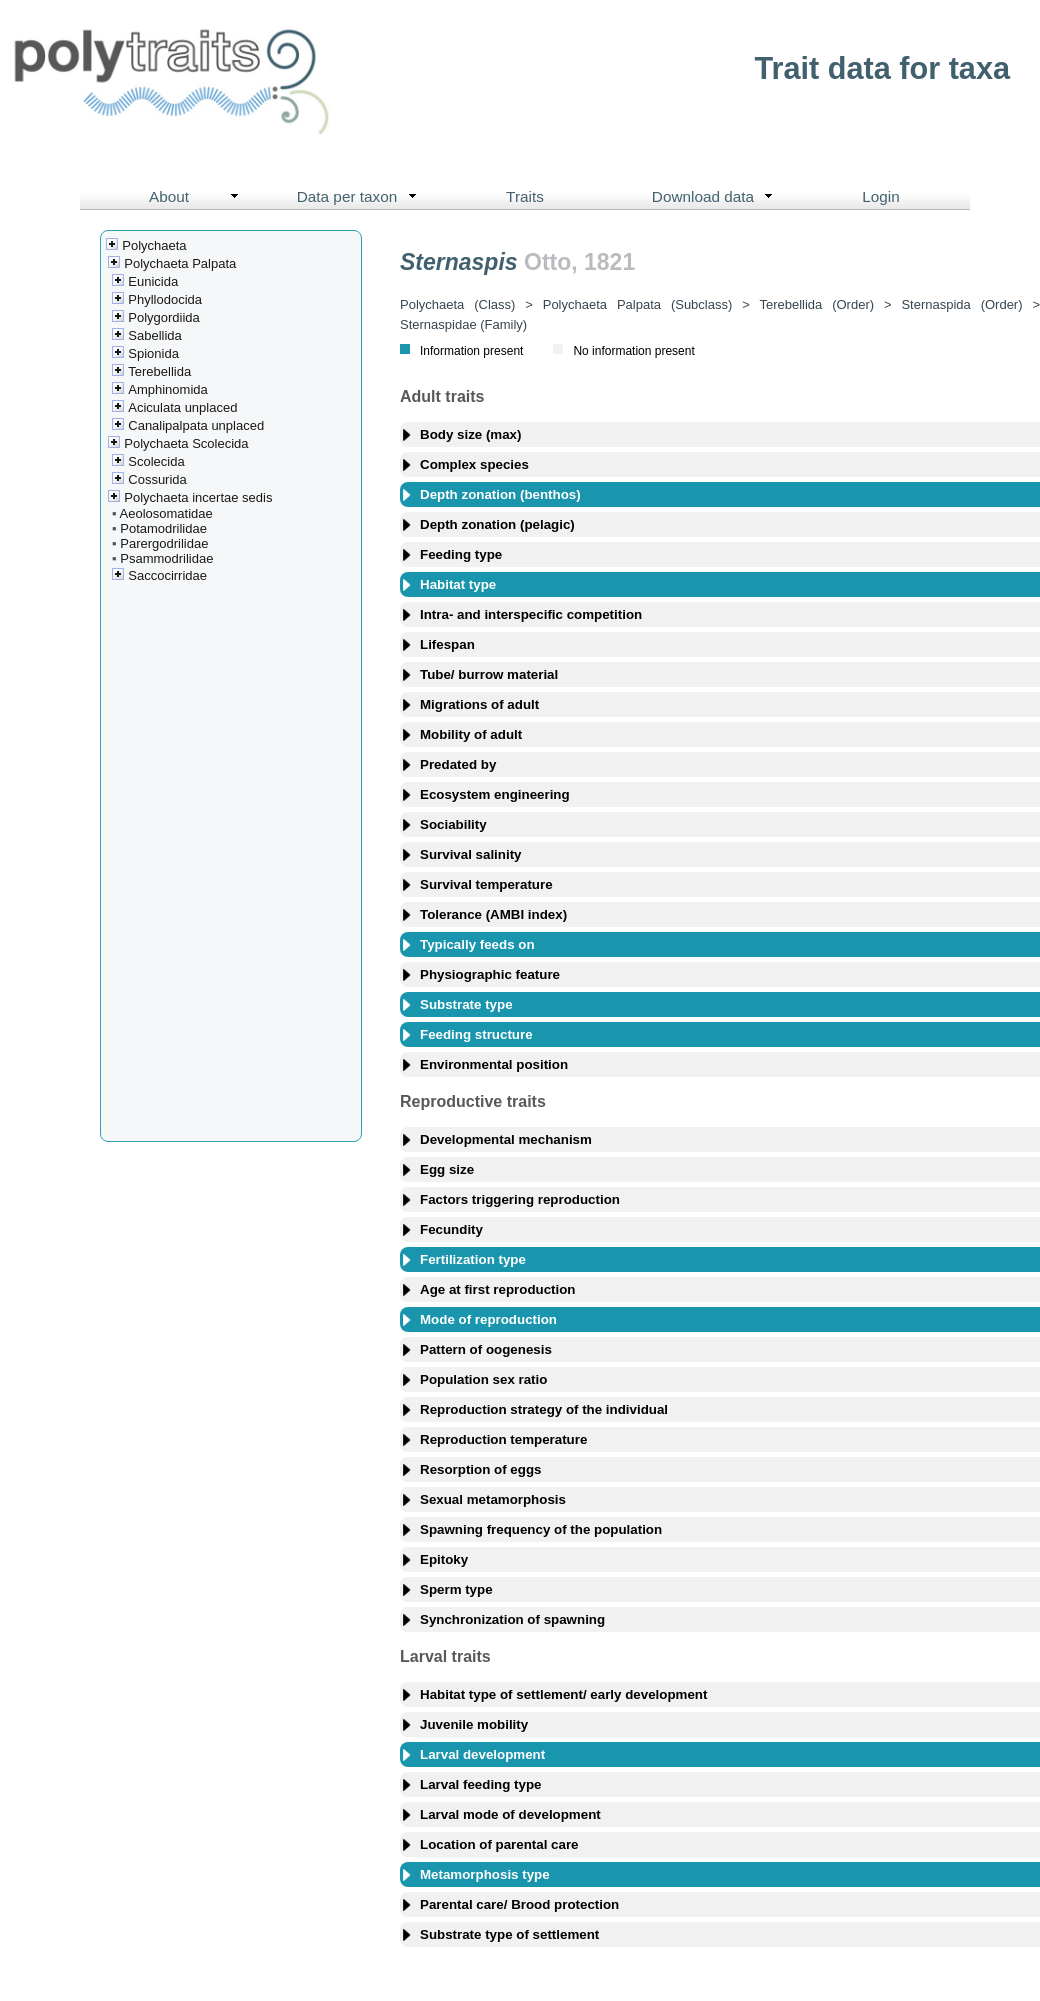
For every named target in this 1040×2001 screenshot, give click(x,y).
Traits (525, 196)
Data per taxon (361, 197)
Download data (717, 197)
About (198, 197)
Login (881, 196)
